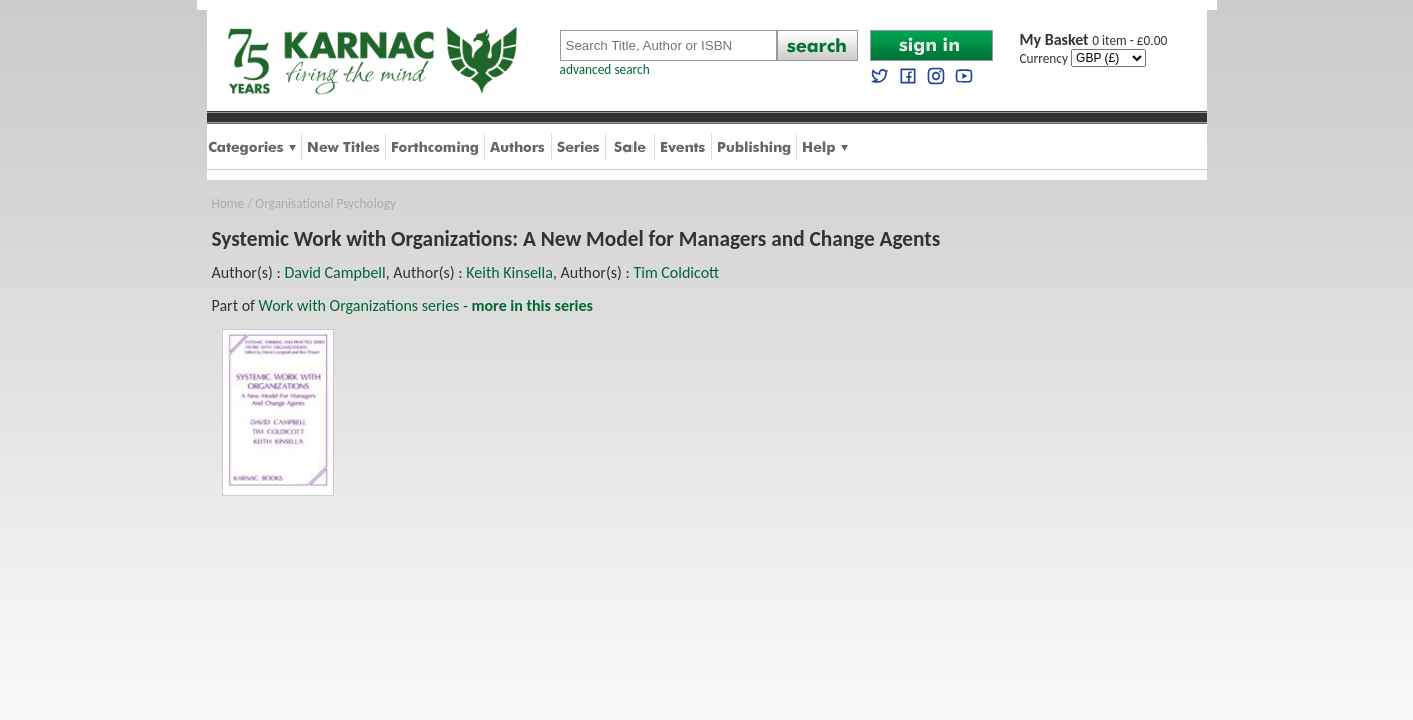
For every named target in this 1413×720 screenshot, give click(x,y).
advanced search (605, 69)
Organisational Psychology (325, 203)
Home (228, 203)
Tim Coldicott (676, 272)
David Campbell (334, 272)
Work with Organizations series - (426, 305)
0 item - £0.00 (1094, 40)
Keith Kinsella (509, 272)
